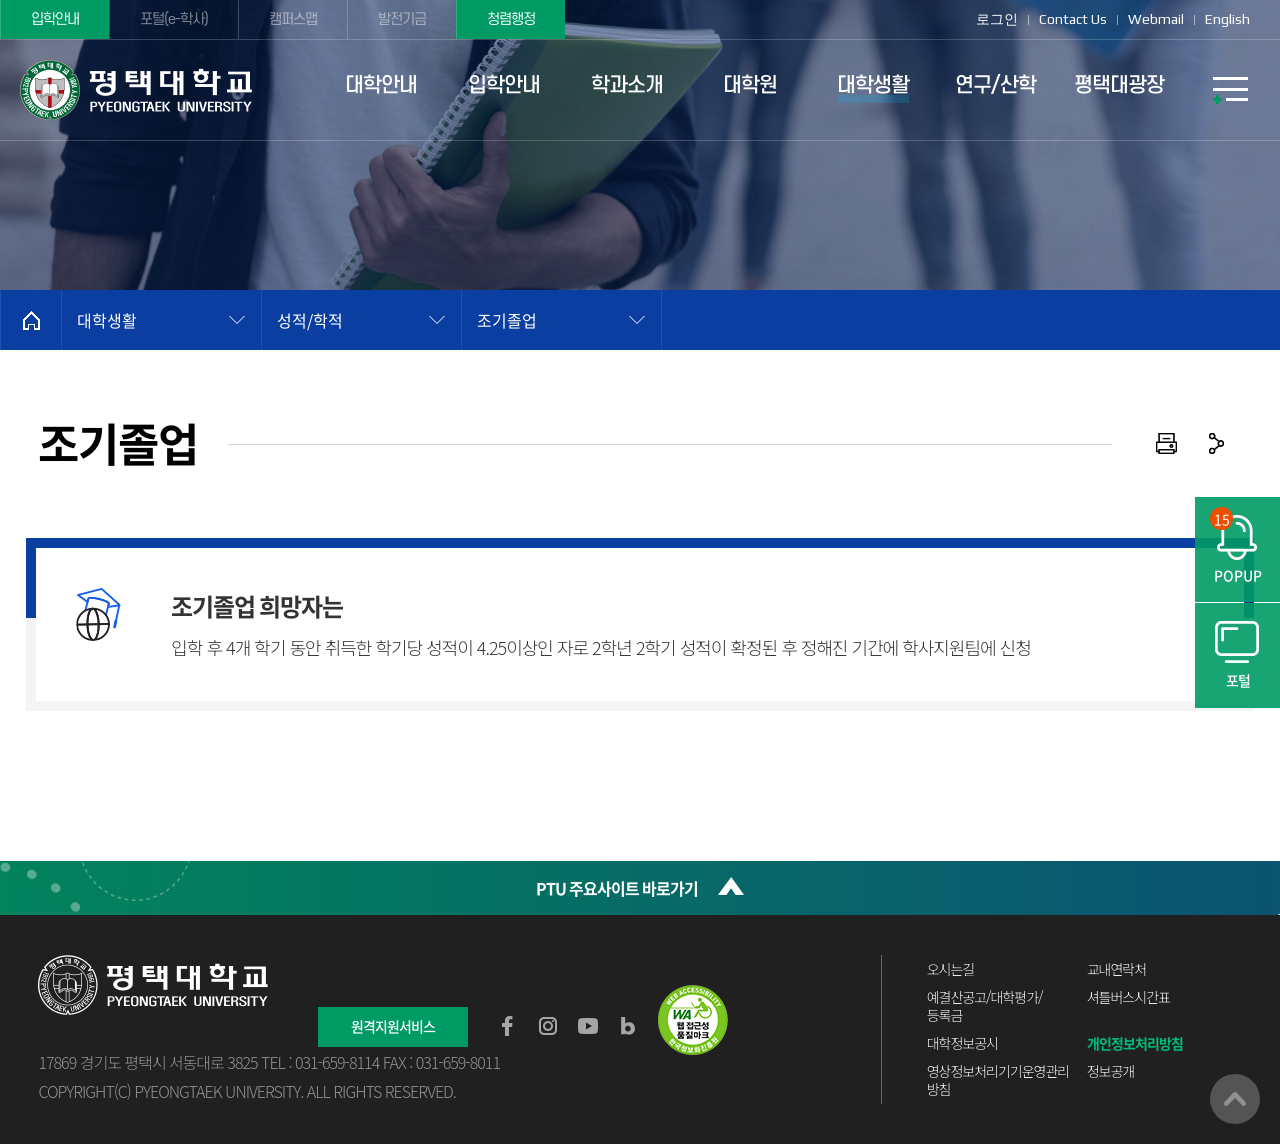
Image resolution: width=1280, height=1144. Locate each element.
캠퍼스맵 (293, 19)
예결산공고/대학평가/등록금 (985, 1006)
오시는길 (951, 969)
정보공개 (1111, 1071)
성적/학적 (310, 320)
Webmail (1156, 19)
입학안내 (55, 19)
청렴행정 (511, 19)
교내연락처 (1116, 969)
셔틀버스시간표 (1128, 997)
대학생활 (107, 320)
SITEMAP (1230, 90)
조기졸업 (507, 320)
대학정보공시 (962, 1043)
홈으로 (31, 320)
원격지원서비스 (393, 1026)
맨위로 (1235, 1099)
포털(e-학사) (174, 19)
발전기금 (402, 19)
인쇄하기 (1167, 444)
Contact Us (1073, 19)
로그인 (997, 19)
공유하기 (1217, 444)
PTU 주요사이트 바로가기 (617, 888)
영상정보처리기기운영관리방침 (998, 1080)
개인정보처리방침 (1135, 1043)
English (1227, 19)
